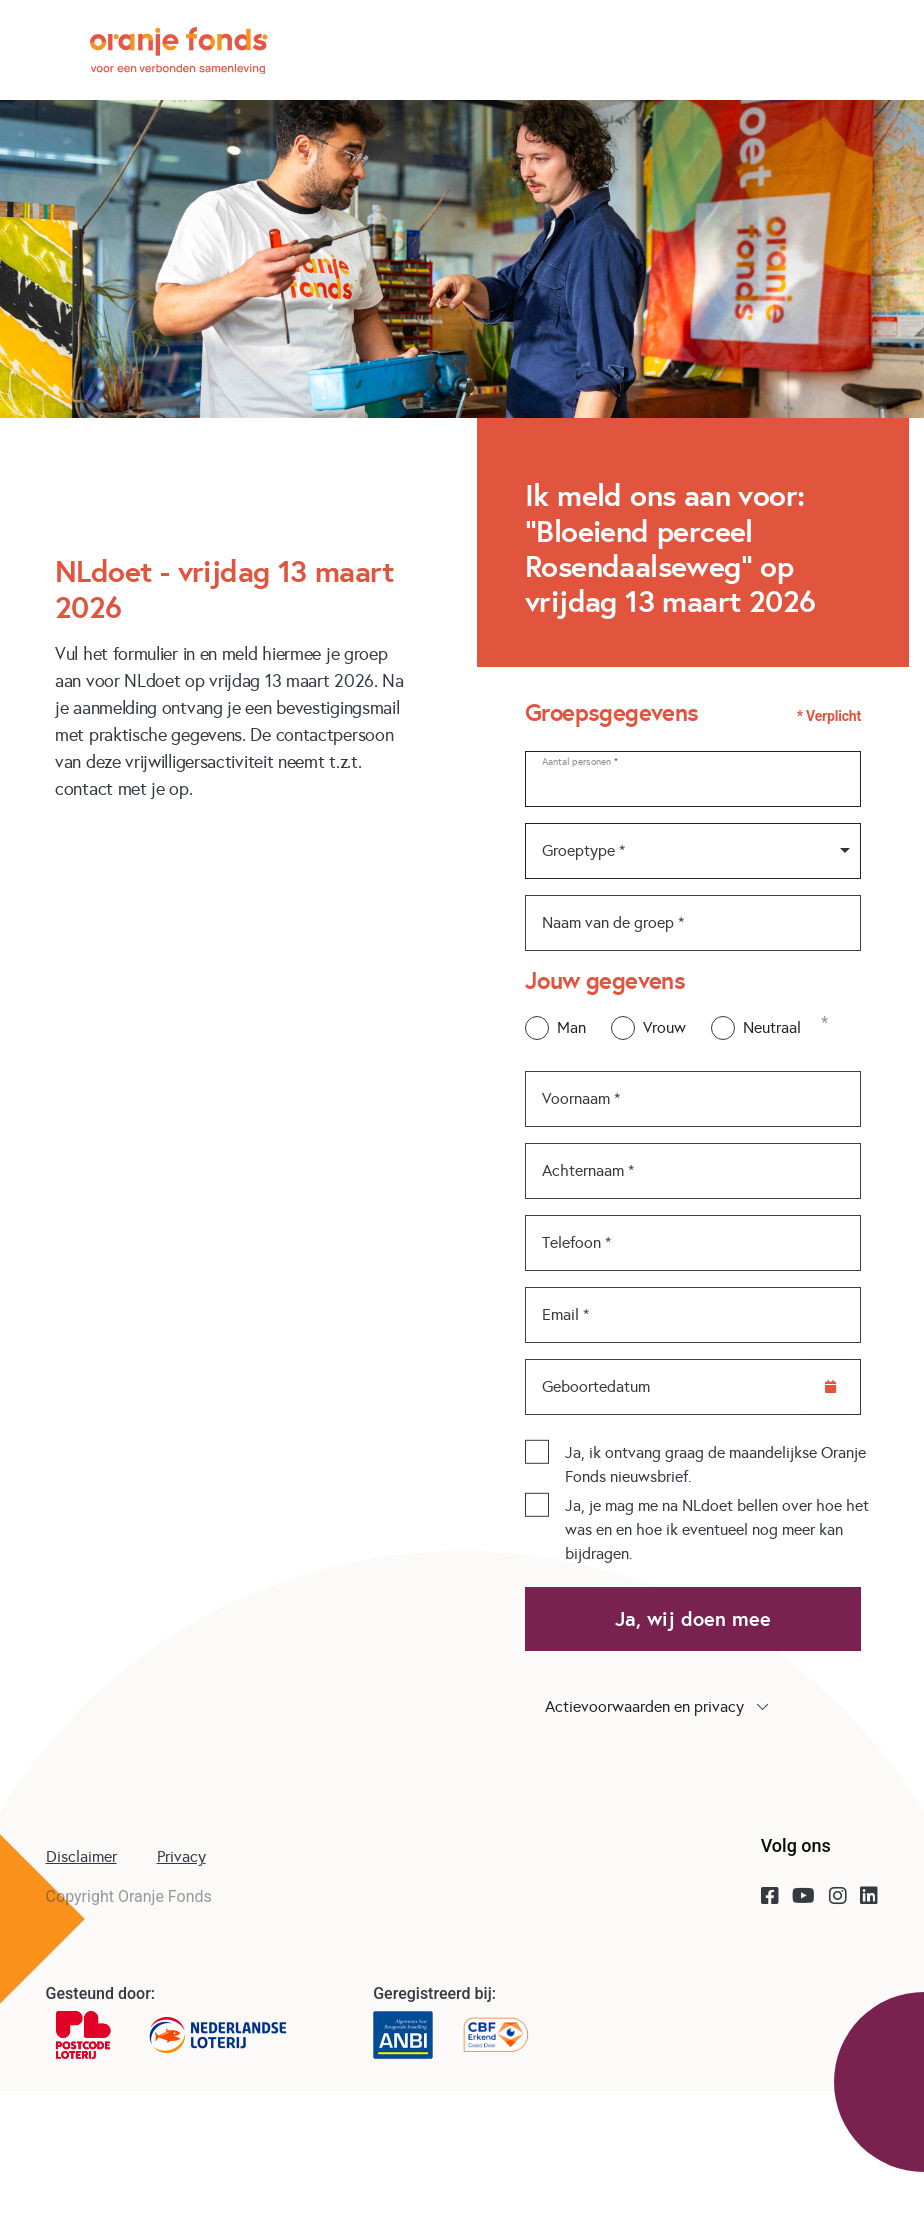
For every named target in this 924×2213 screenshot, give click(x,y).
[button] (693, 1707)
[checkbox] (537, 1452)
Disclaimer (81, 1856)
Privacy (181, 1856)
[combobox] (693, 851)
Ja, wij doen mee (693, 1619)
